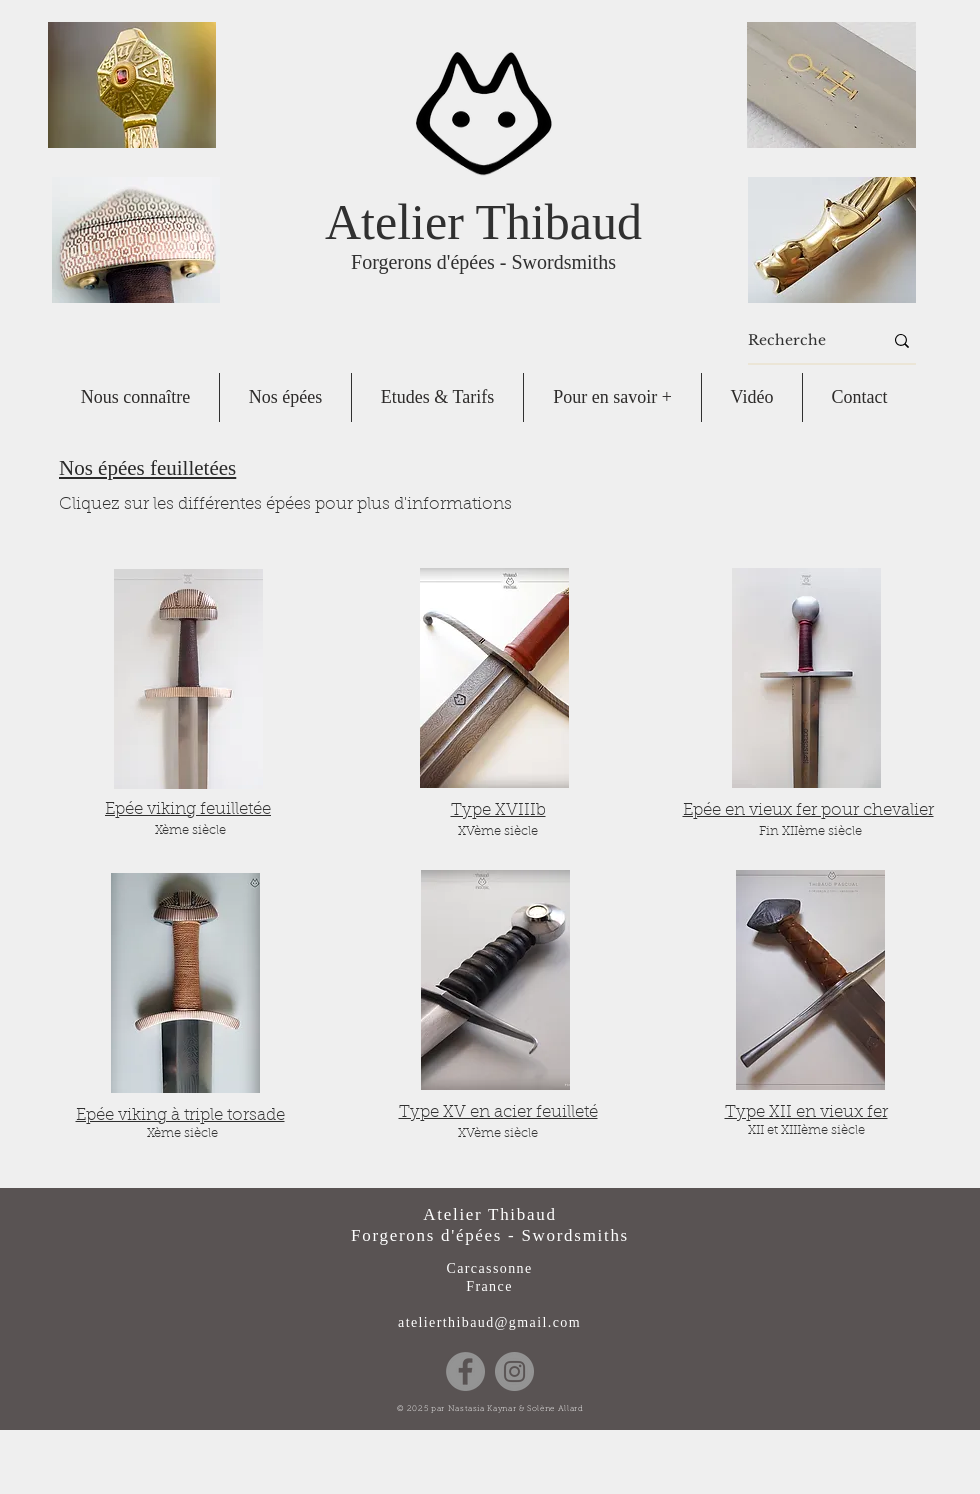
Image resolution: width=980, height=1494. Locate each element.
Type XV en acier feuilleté (498, 1112)
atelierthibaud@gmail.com (489, 1322)
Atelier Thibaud (483, 222)
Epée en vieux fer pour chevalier (808, 810)
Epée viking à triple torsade (180, 1115)
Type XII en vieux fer (806, 1112)
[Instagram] (514, 1371)
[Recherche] (800, 341)
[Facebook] (465, 1371)
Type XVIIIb (498, 810)
